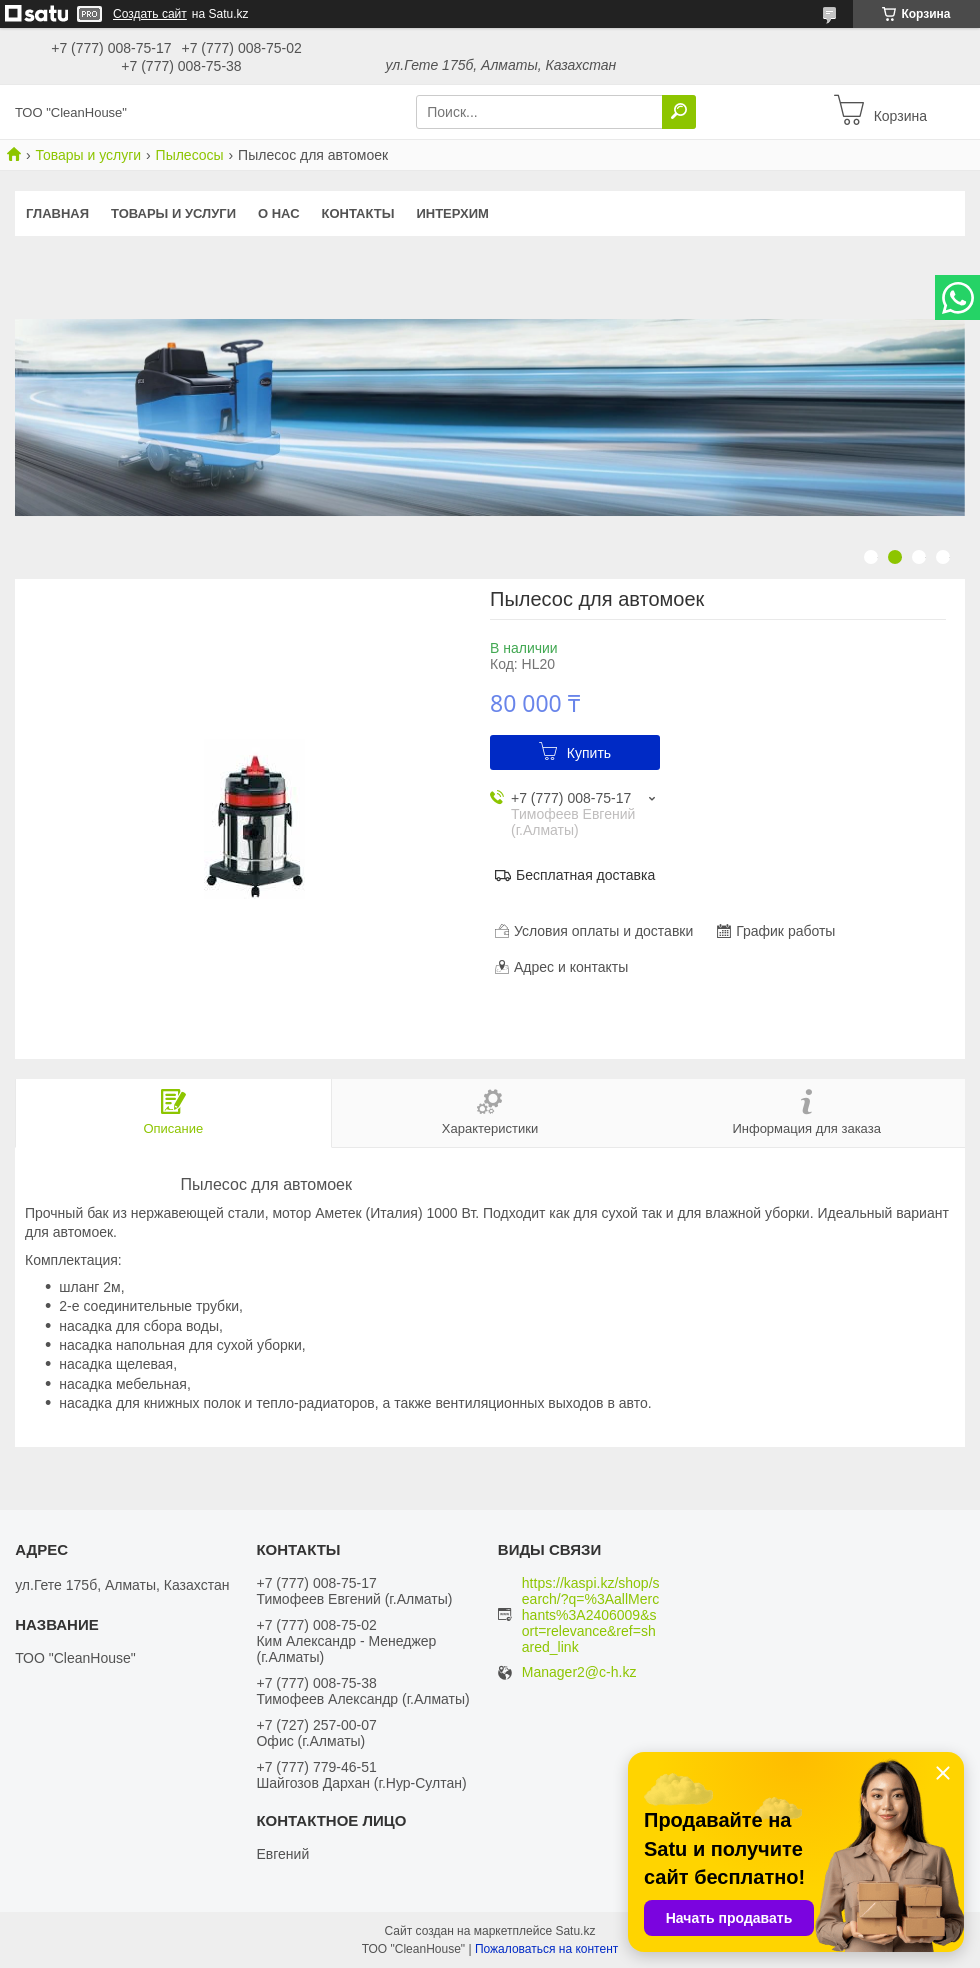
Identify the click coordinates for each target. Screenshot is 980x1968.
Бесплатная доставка (585, 875)
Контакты (358, 213)
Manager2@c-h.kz (579, 1672)
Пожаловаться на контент (546, 1949)
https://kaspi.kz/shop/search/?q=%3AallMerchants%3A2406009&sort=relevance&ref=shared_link (591, 1615)
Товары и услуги (88, 155)
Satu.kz (575, 1931)
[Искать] (679, 112)
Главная (57, 213)
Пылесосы (190, 155)
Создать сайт (150, 14)
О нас (279, 213)
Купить (589, 753)
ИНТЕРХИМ (452, 213)
